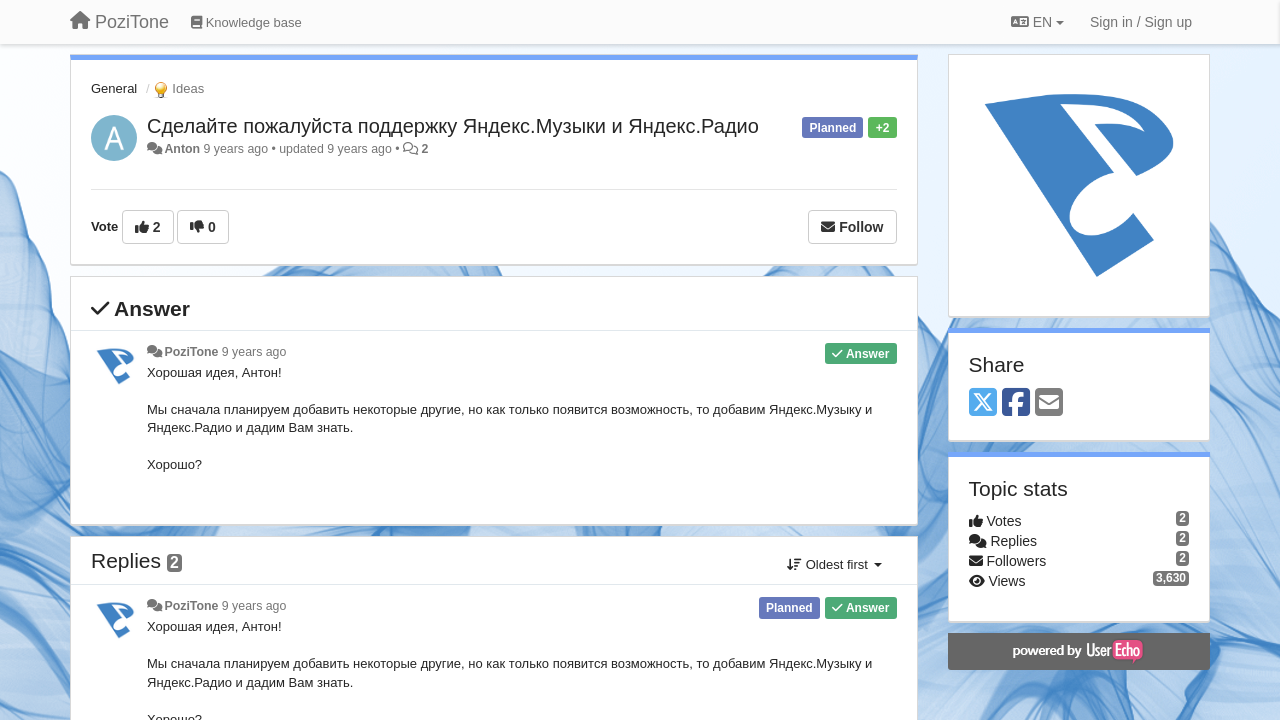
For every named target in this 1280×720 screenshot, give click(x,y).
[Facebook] (1016, 403)
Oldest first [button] (834, 564)
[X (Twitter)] (983, 403)
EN (1037, 22)
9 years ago (254, 352)
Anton (182, 149)
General (114, 88)
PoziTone (191, 352)
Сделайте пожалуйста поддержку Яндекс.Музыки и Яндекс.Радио (453, 126)
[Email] (1049, 403)
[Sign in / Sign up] (1141, 22)
